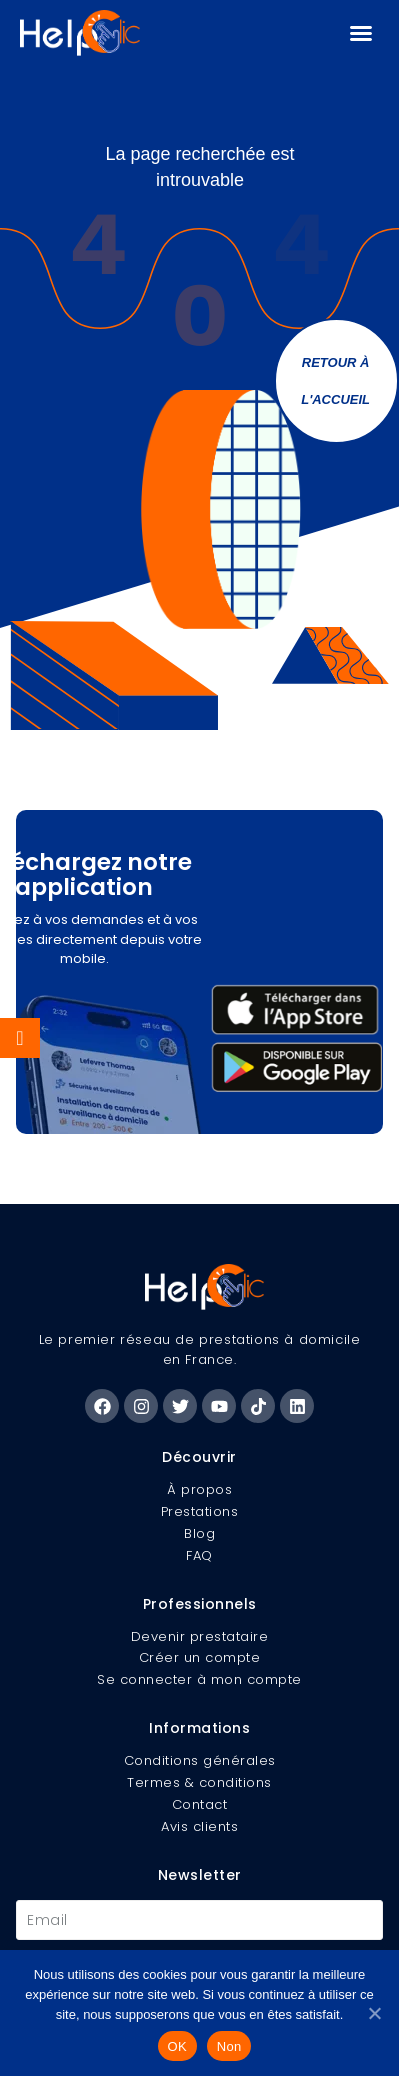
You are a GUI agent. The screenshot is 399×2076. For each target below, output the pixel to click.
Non (229, 2046)
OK (177, 2046)
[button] (361, 33)
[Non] (374, 2013)
